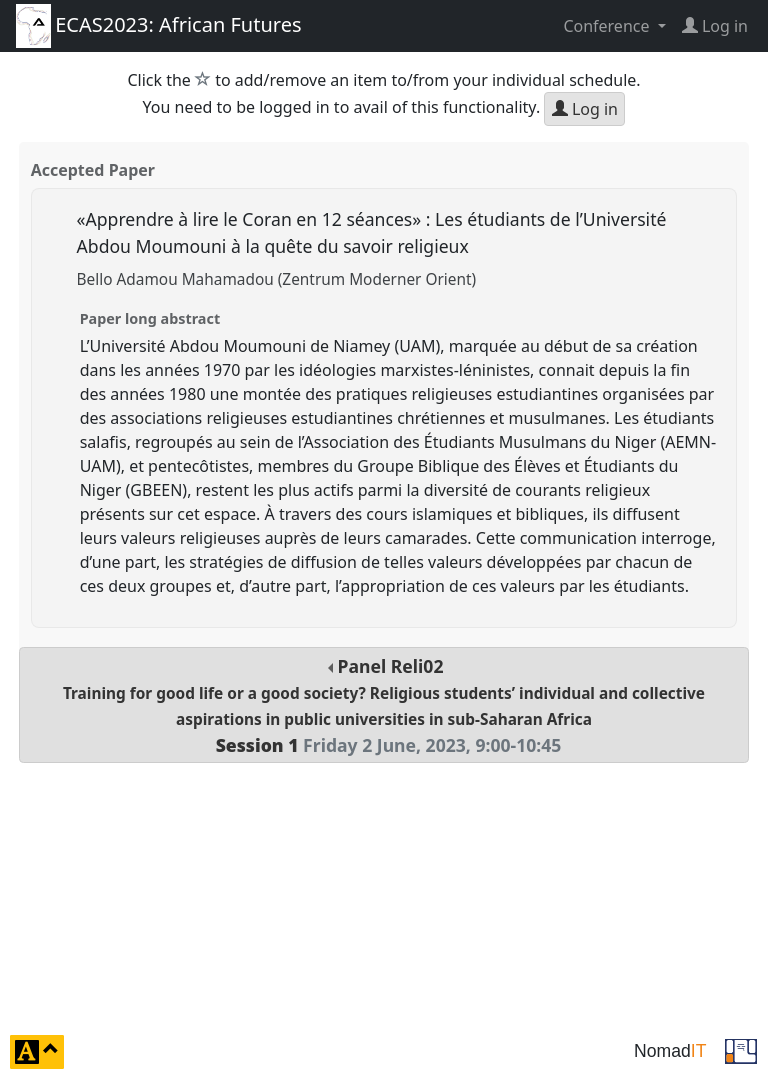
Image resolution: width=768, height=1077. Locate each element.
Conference (608, 26)
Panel (384, 705)
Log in (585, 109)
